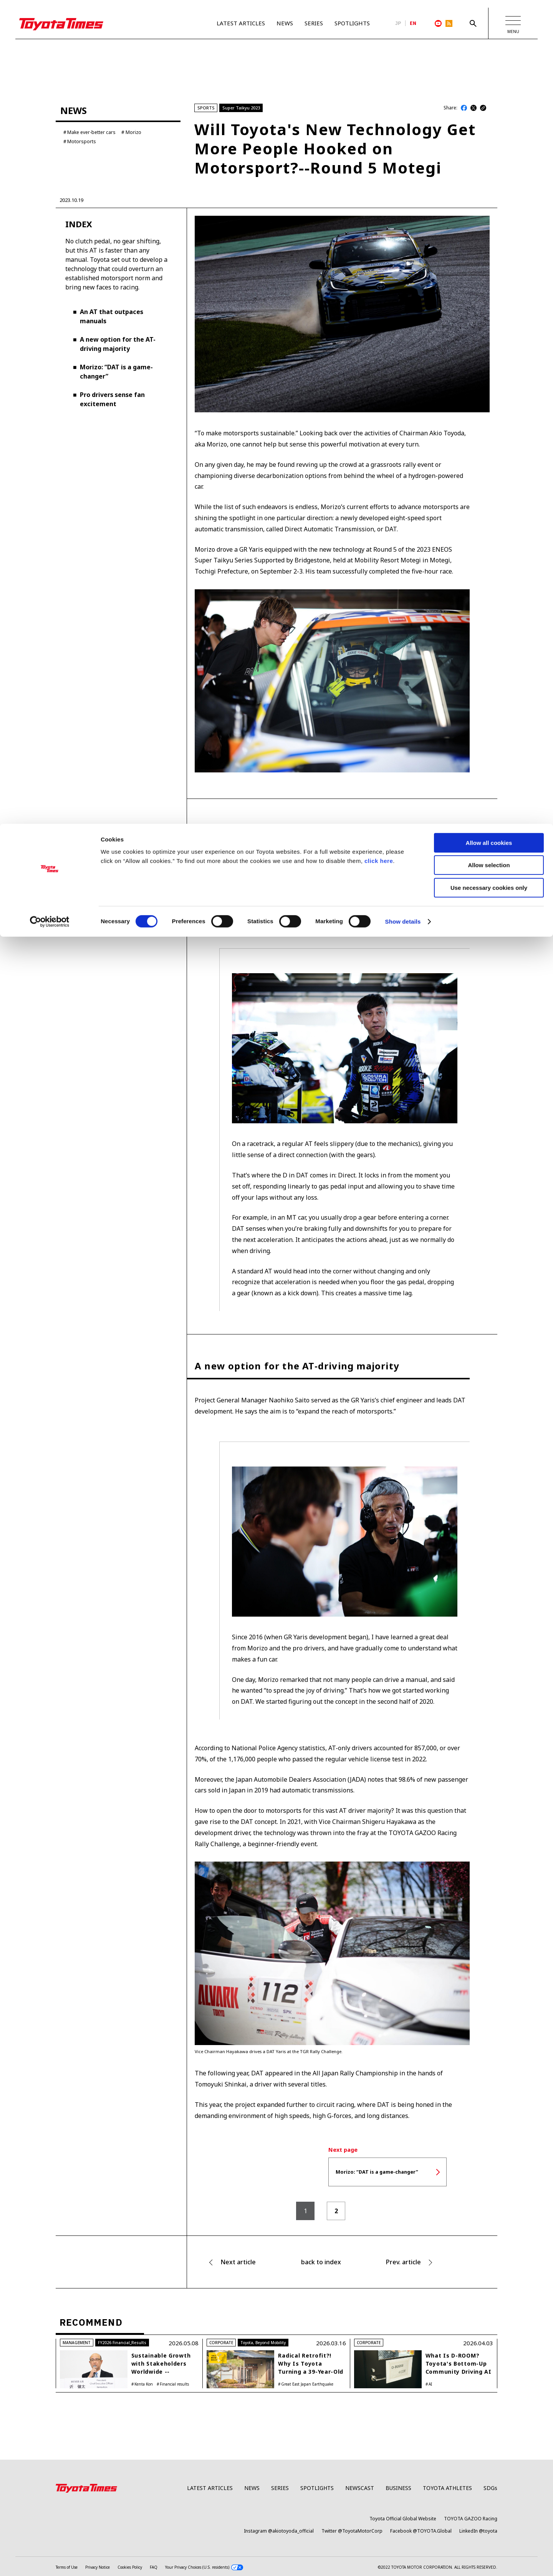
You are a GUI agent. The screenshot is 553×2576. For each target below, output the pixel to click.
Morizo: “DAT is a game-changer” (116, 402)
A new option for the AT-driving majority (118, 374)
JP (398, 23)
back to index (321, 2292)
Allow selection (489, 41)
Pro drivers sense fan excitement (112, 429)
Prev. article (403, 2292)
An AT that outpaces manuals (111, 346)
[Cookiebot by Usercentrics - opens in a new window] (49, 98)
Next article (238, 2292)
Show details (403, 97)
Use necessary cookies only (488, 64)
